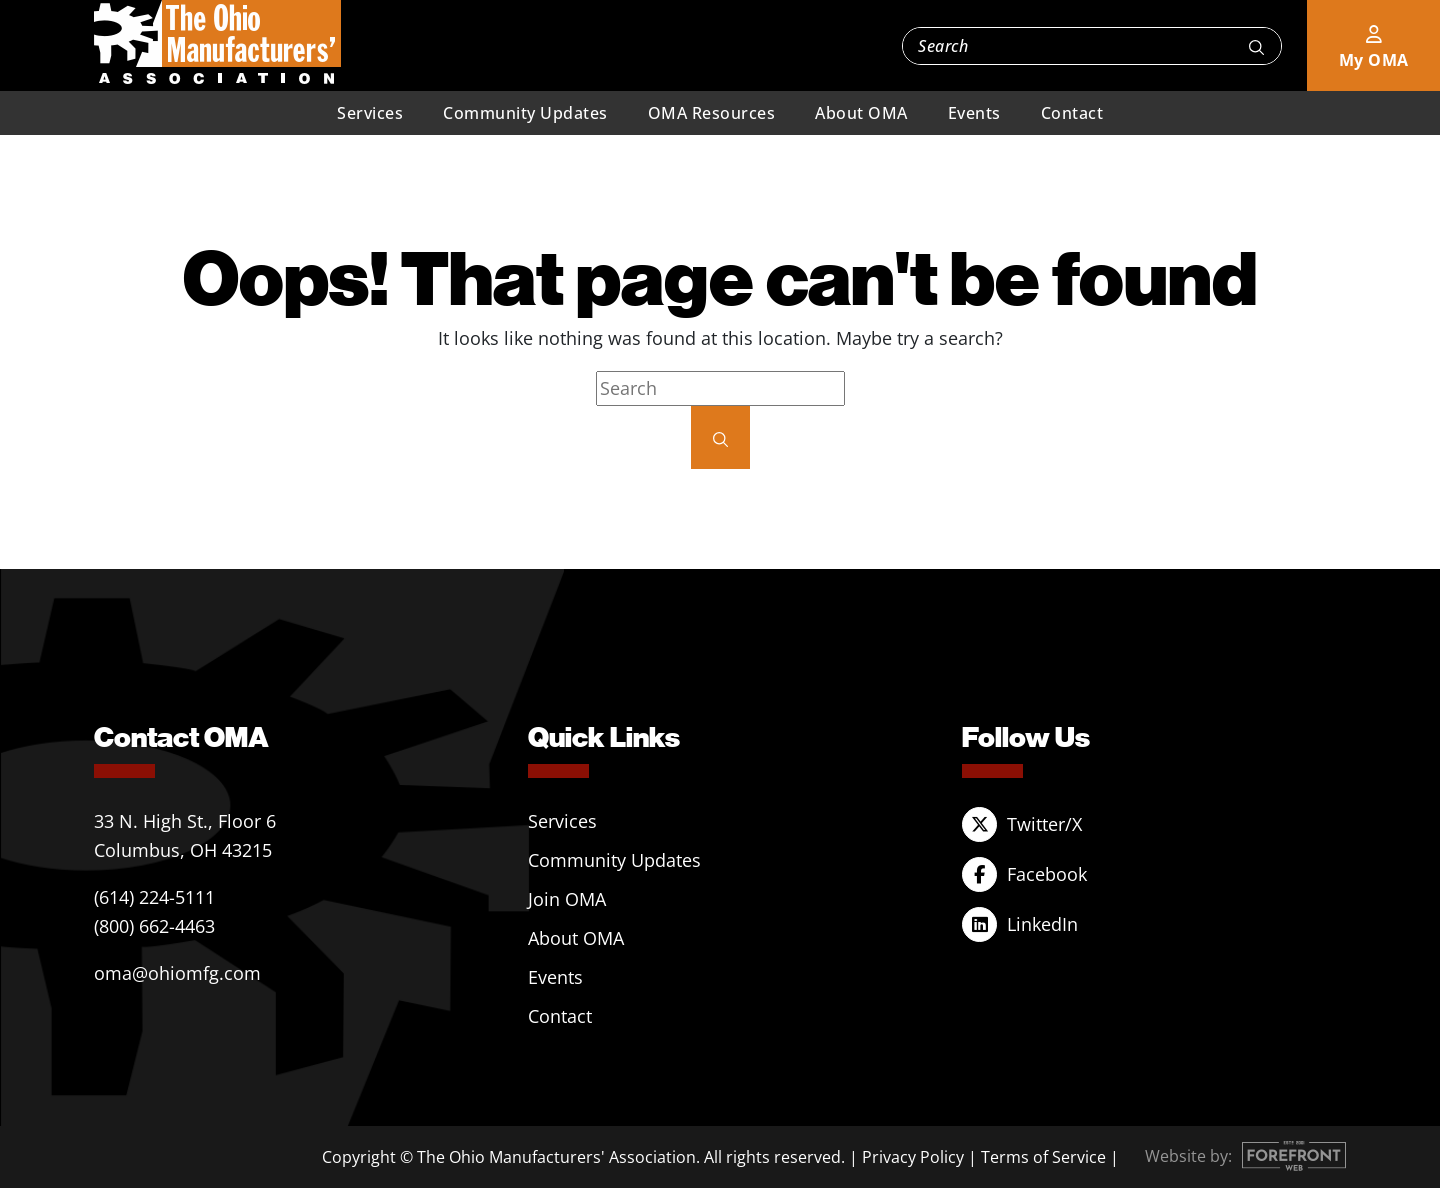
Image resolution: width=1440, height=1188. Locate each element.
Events (974, 113)
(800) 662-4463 (154, 926)
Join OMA (567, 899)
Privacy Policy (913, 1157)
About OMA (861, 113)
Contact (1072, 113)
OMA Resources (712, 113)
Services (370, 113)
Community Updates (525, 113)
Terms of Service (1043, 1157)
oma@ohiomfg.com (177, 973)
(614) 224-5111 (154, 897)
